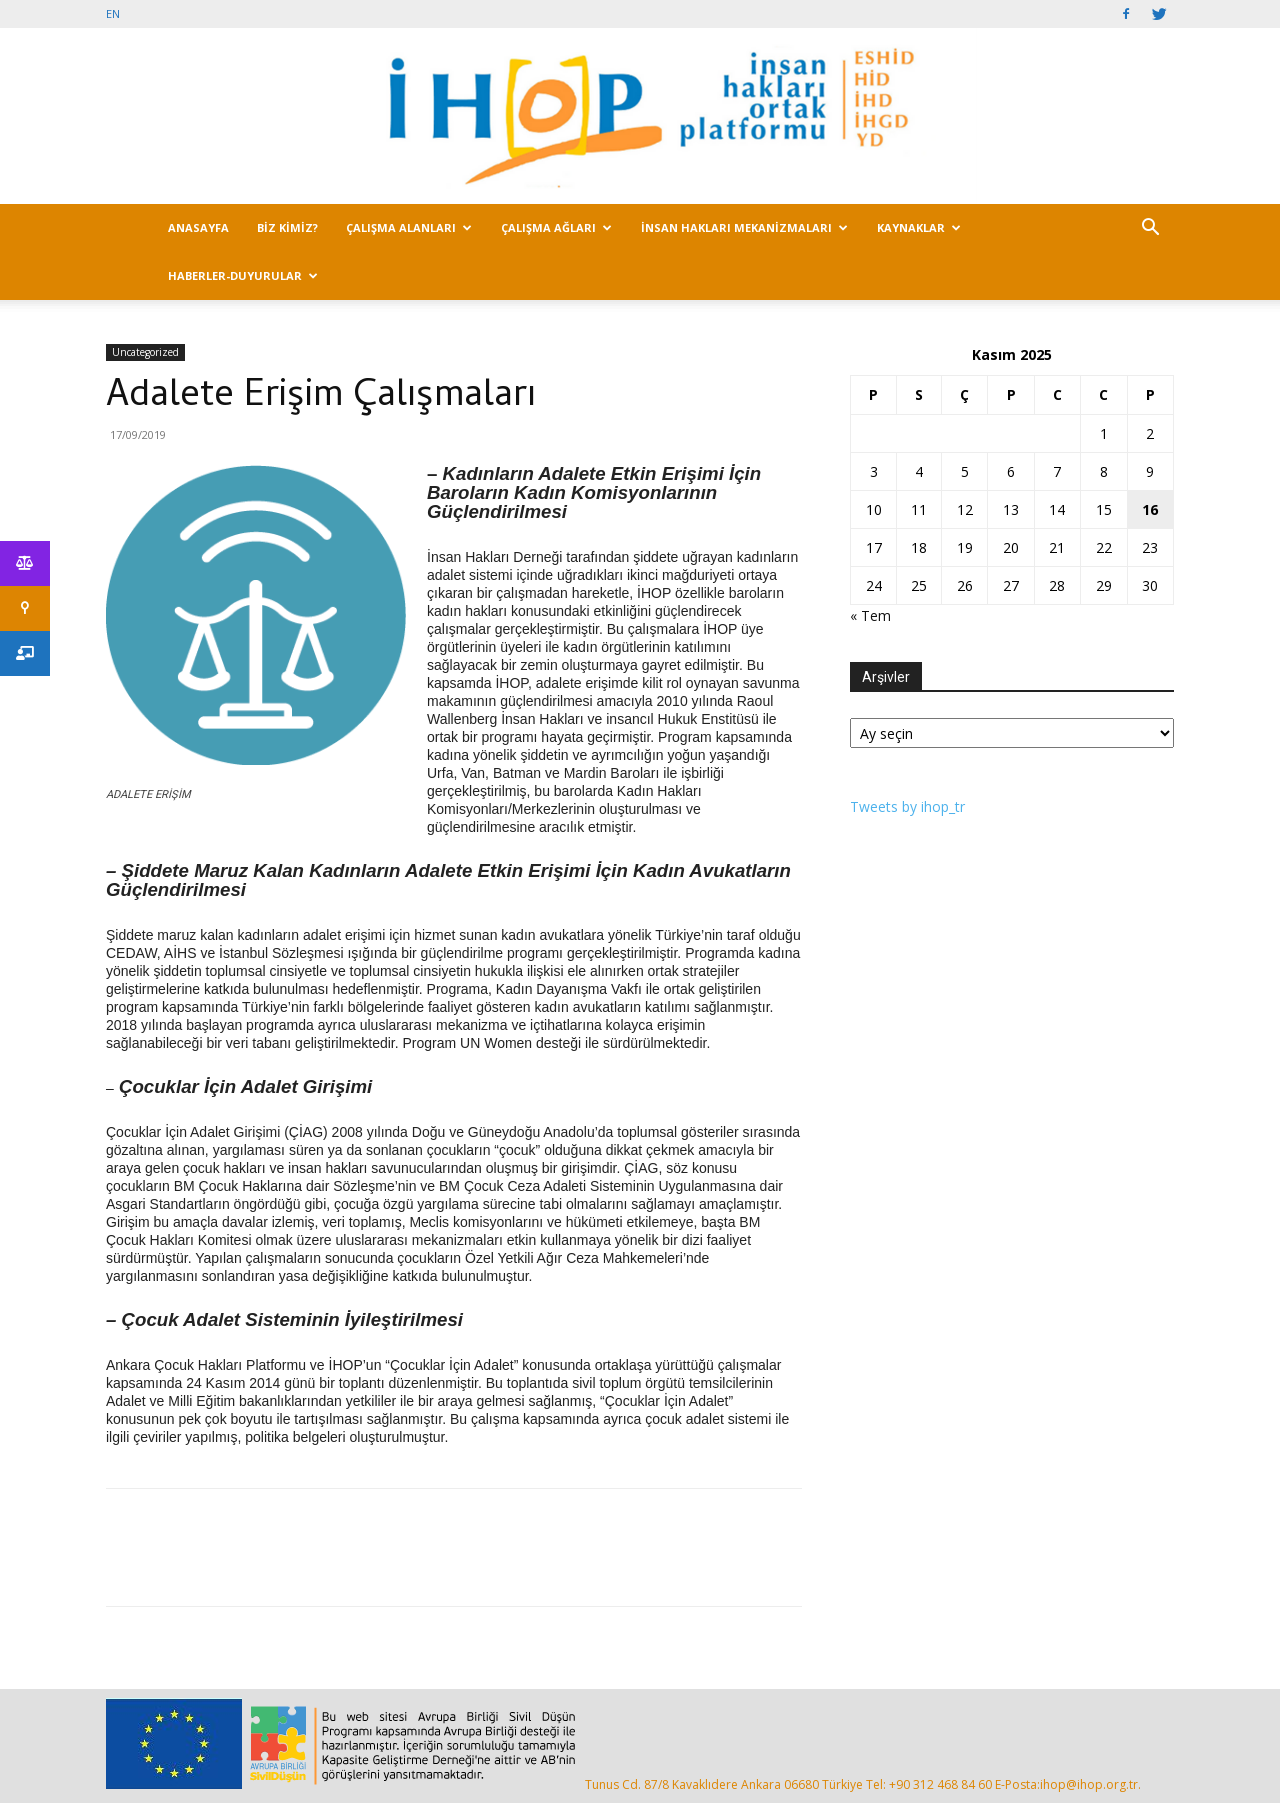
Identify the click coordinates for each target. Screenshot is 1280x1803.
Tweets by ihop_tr (907, 806)
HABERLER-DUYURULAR (243, 275)
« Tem (870, 615)
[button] (1150, 229)
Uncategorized (145, 352)
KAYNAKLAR (919, 227)
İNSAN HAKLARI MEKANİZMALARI (744, 227)
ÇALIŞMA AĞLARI (556, 227)
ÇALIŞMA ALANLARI (409, 227)
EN (113, 13)
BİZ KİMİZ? (287, 227)
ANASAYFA (198, 227)
